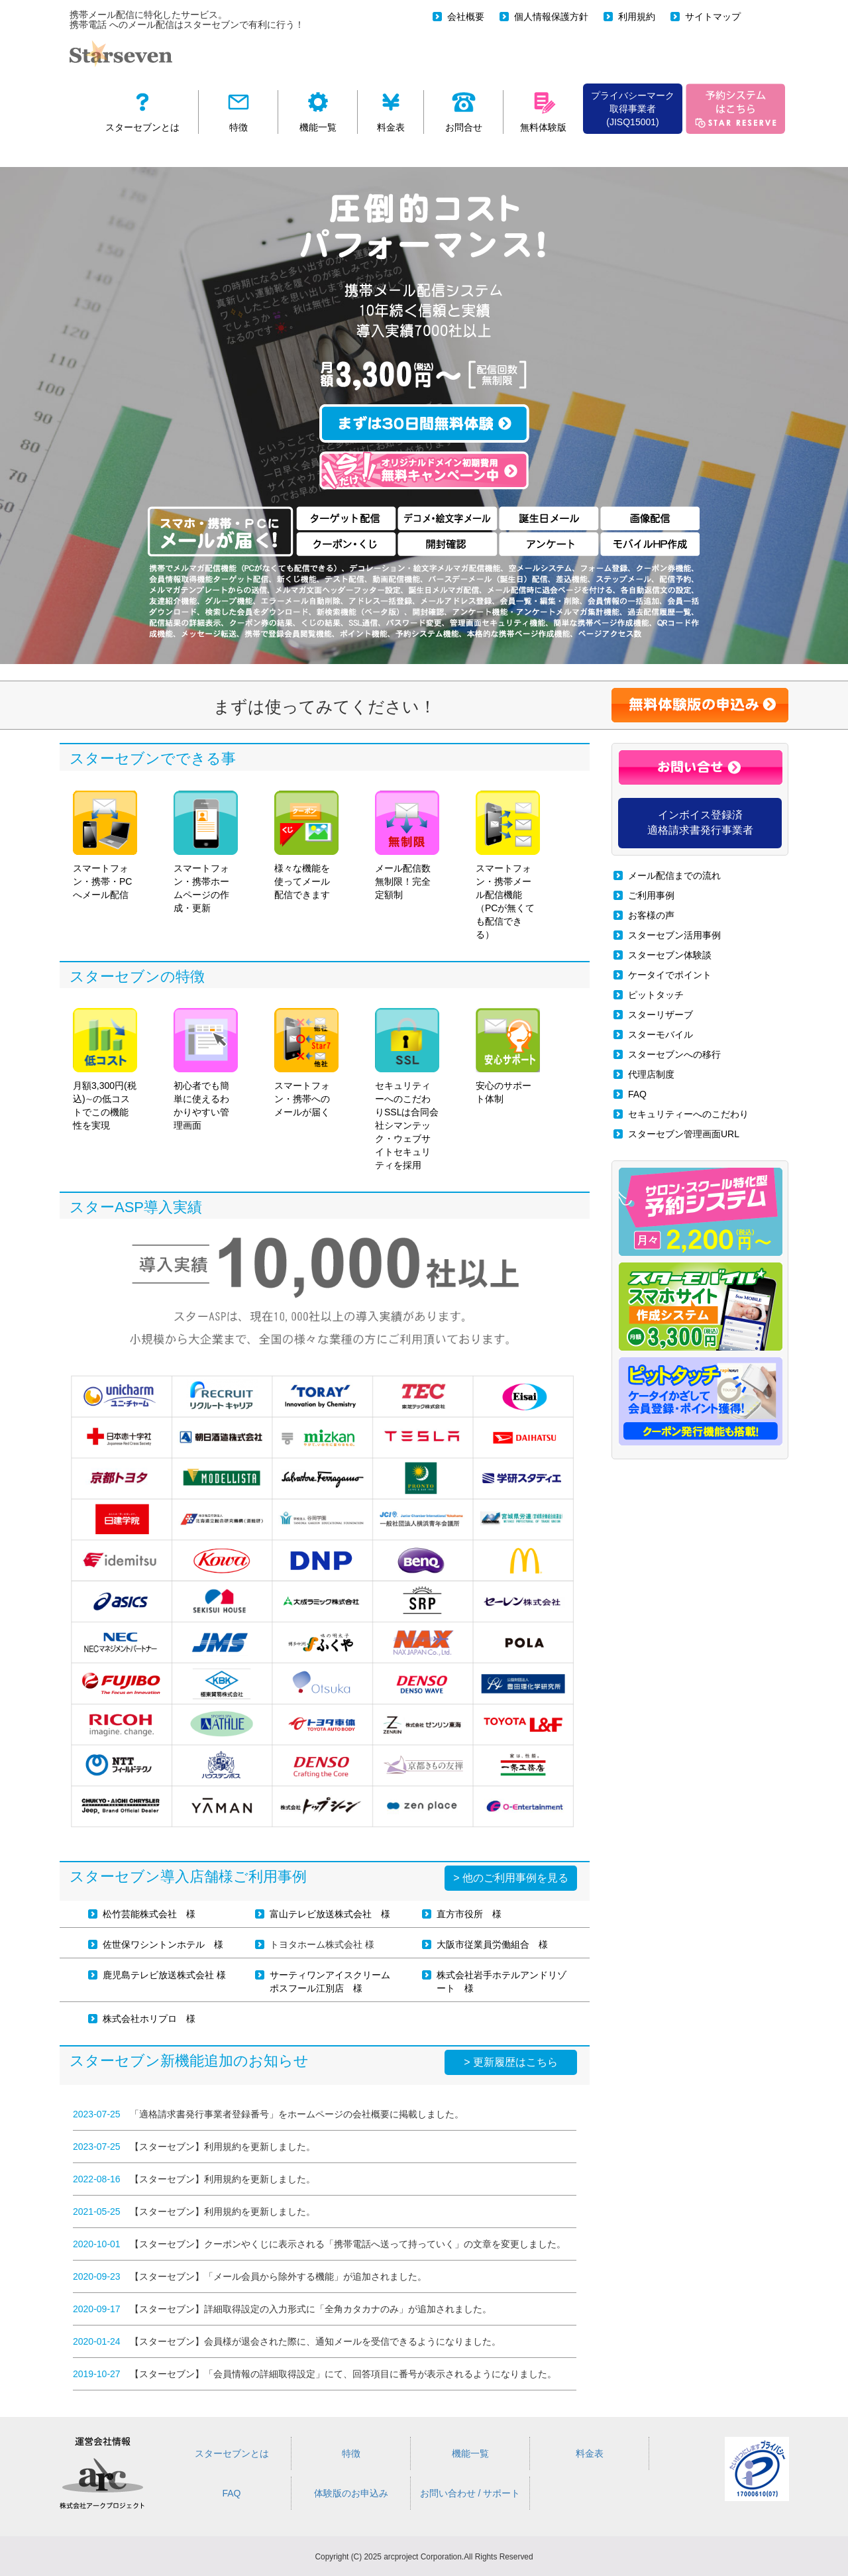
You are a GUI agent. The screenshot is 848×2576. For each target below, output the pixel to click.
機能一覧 (470, 2453)
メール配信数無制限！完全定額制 (407, 845)
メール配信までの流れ (674, 875)
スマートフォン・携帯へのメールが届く (306, 1062)
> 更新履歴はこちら (511, 2062)
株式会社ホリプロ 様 (149, 2018)
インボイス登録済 (700, 822)
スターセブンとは (232, 2453)
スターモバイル (660, 1034)
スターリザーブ (660, 1014)
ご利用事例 (651, 895)
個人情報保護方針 (551, 16)
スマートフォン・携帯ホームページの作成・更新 (206, 852)
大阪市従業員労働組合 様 (492, 1944)
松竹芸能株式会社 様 (149, 1914)
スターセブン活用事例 (674, 935)
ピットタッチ (656, 994)
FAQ (637, 1094)
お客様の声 (651, 915)
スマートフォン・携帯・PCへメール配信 (105, 845)
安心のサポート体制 (508, 1056)
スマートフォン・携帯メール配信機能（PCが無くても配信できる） (508, 865)
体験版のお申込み (351, 2493)
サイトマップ (713, 16)
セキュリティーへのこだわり (688, 1114)
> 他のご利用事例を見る (510, 1877)
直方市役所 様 (469, 1914)
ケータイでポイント (670, 975)
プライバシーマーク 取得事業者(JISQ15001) (632, 108)
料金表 (590, 2453)
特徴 (351, 2453)
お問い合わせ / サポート (470, 2493)
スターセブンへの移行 (674, 1054)
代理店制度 (651, 1074)
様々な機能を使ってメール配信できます (306, 845)
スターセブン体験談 (670, 955)
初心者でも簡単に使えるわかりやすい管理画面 (206, 1069)
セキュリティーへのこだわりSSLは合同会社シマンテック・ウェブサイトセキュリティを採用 (407, 1089)
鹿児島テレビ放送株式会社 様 (164, 1975)
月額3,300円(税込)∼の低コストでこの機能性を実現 (105, 1069)
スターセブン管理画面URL (683, 1134)
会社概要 (465, 16)
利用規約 (636, 16)
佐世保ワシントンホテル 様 (163, 1944)
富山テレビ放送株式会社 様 (330, 1914)
